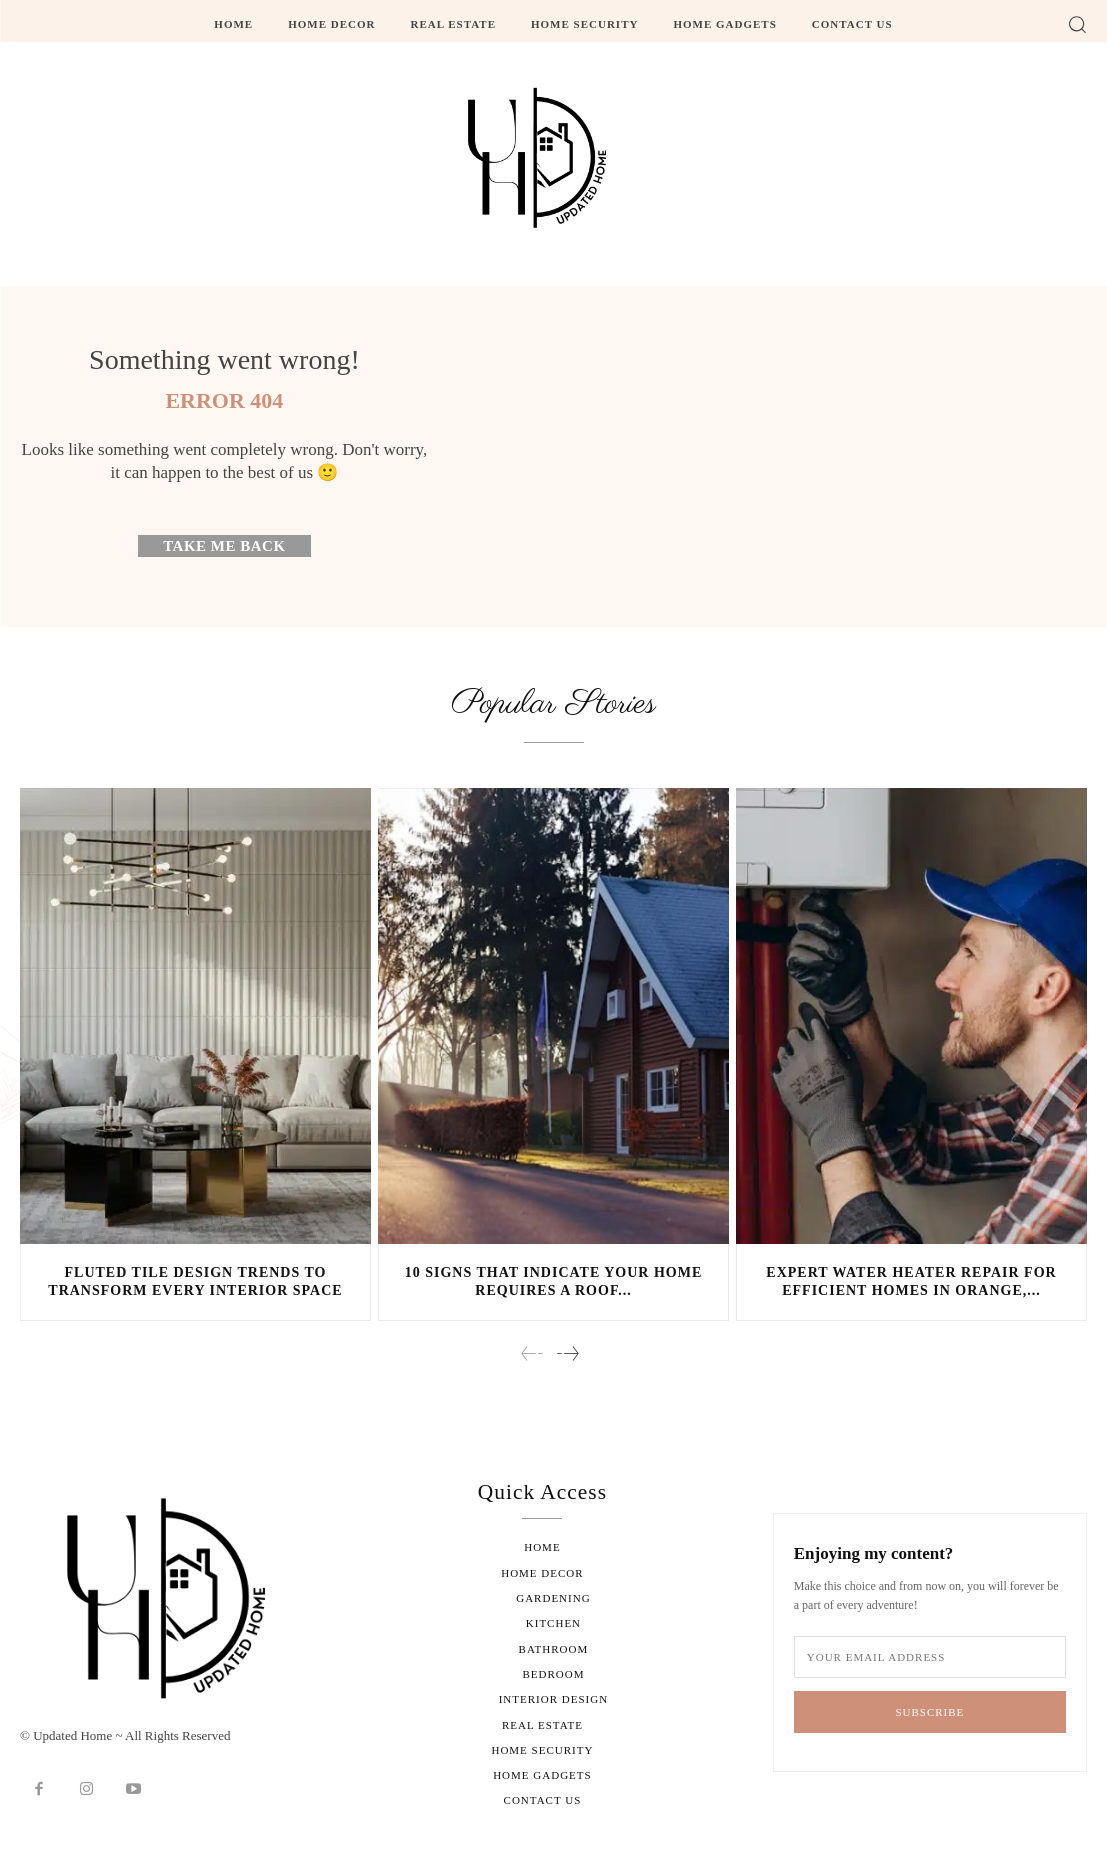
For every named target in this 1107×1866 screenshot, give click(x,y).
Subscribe (929, 1713)
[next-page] (567, 1357)
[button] (1077, 24)
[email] (930, 1659)
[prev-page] (532, 1357)
